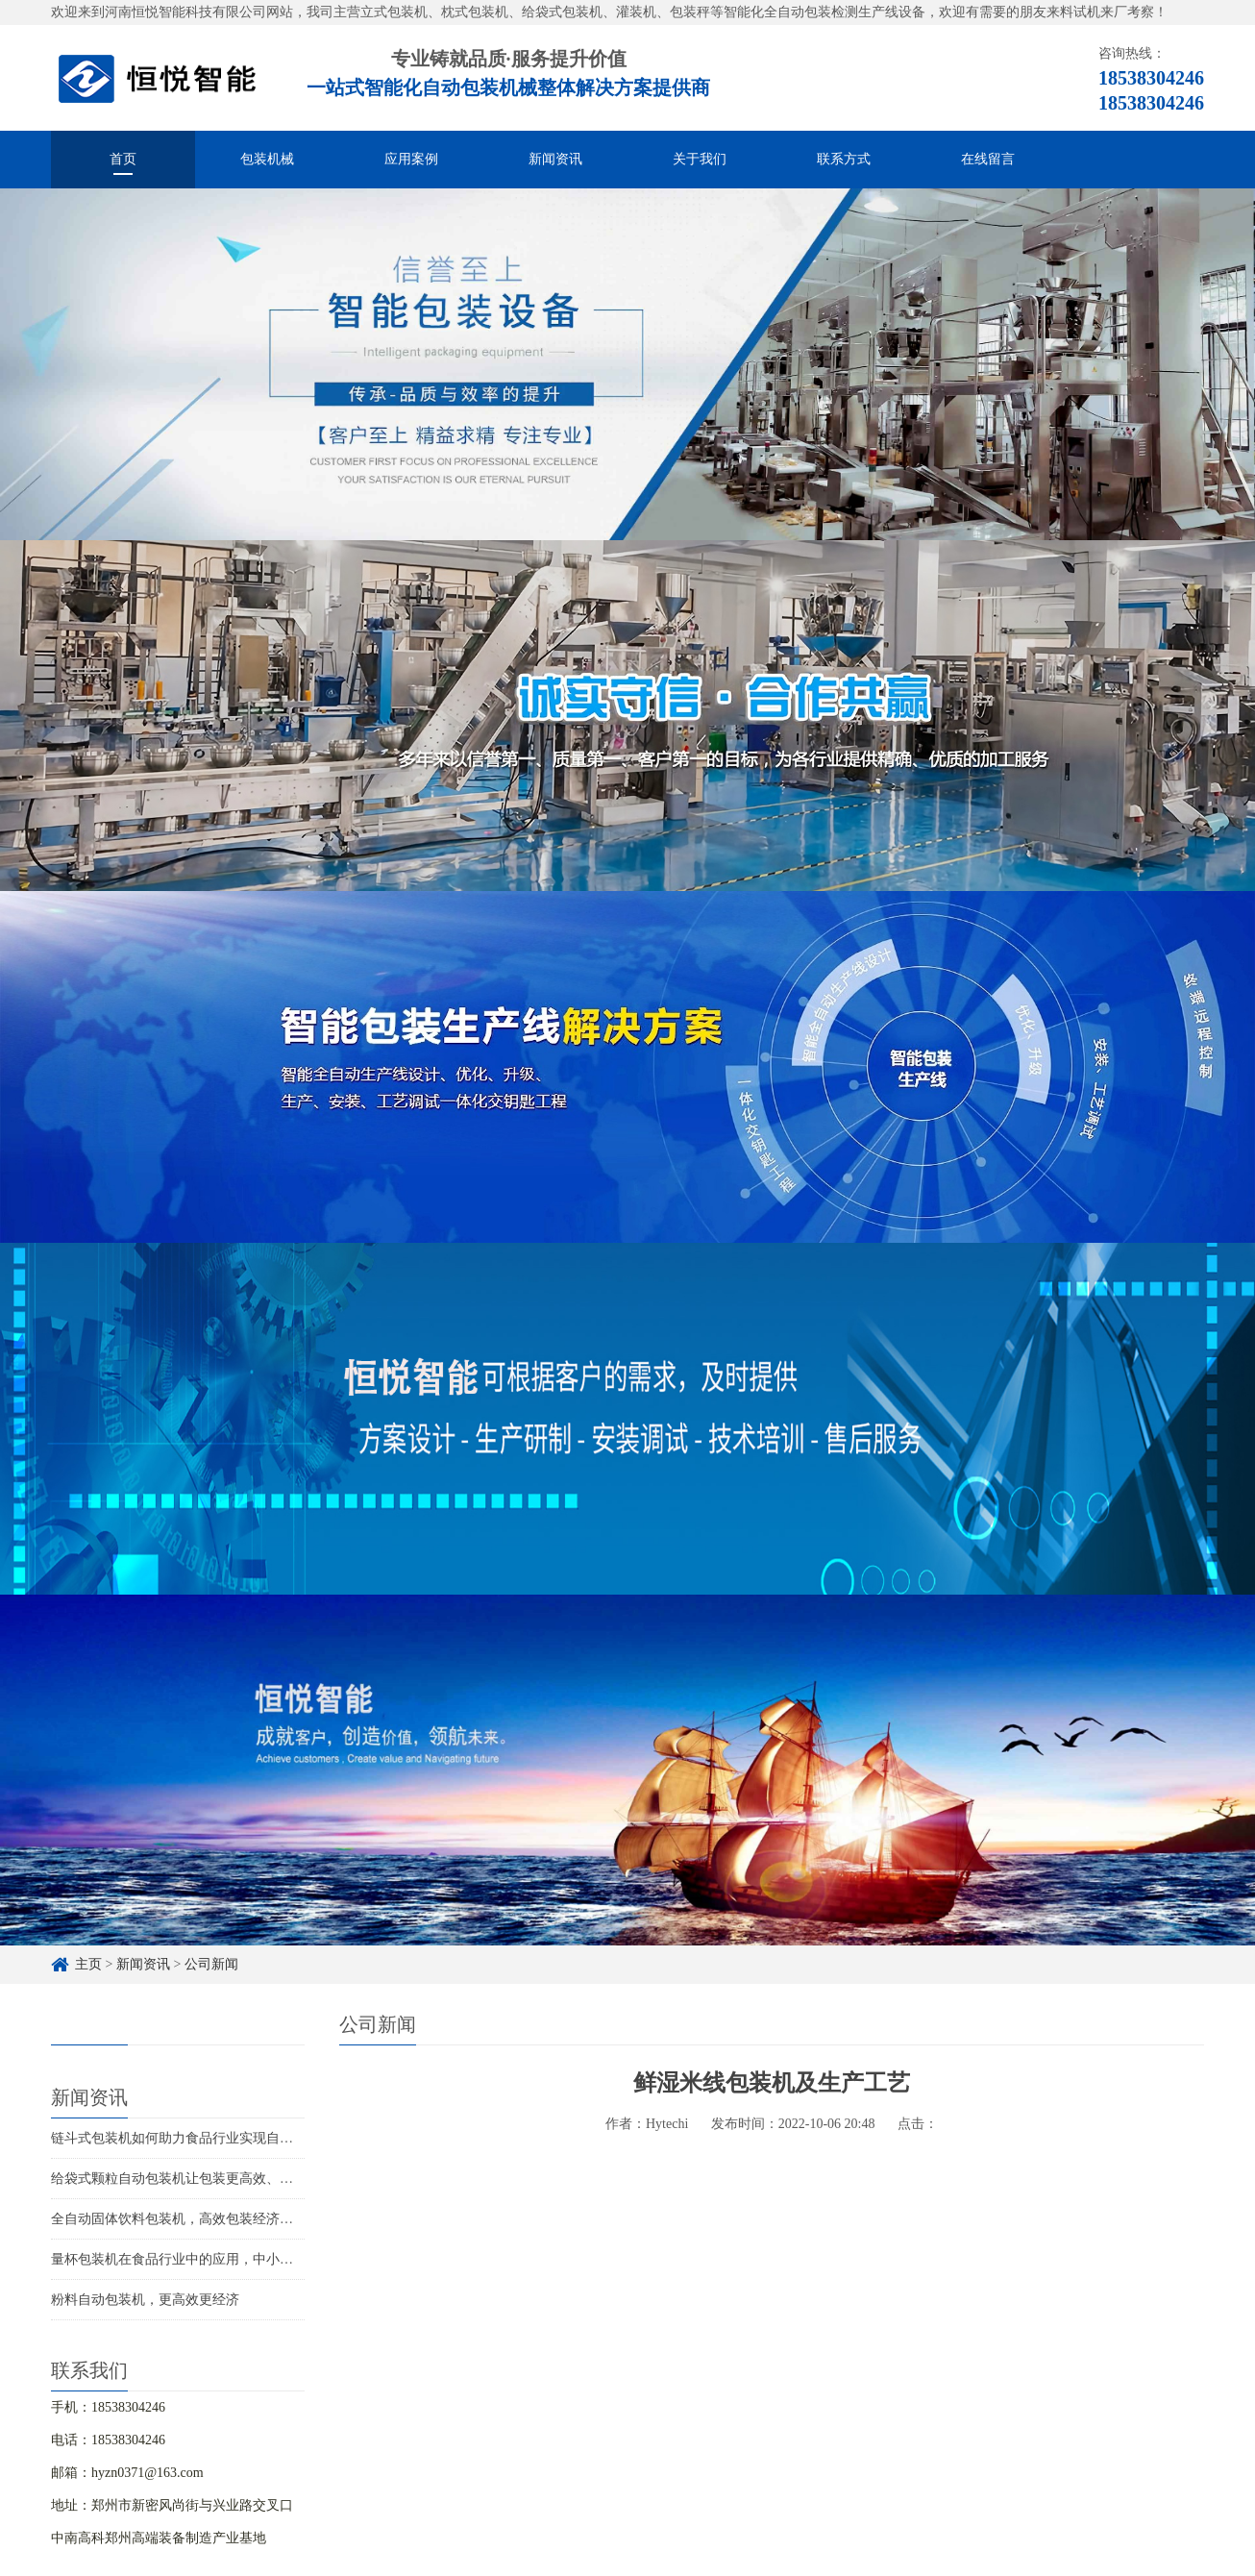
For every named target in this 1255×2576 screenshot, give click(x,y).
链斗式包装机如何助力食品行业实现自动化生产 (192, 2138)
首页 (123, 159)
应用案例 (411, 159)
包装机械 (267, 159)
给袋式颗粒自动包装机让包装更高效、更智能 (185, 2178)
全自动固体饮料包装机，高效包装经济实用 (179, 2219)
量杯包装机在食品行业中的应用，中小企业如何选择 (205, 2259)
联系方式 (844, 159)
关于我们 (699, 159)
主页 (88, 1964)
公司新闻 (211, 1964)
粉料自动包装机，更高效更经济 (145, 2299)
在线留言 (988, 159)
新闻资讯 (555, 159)
